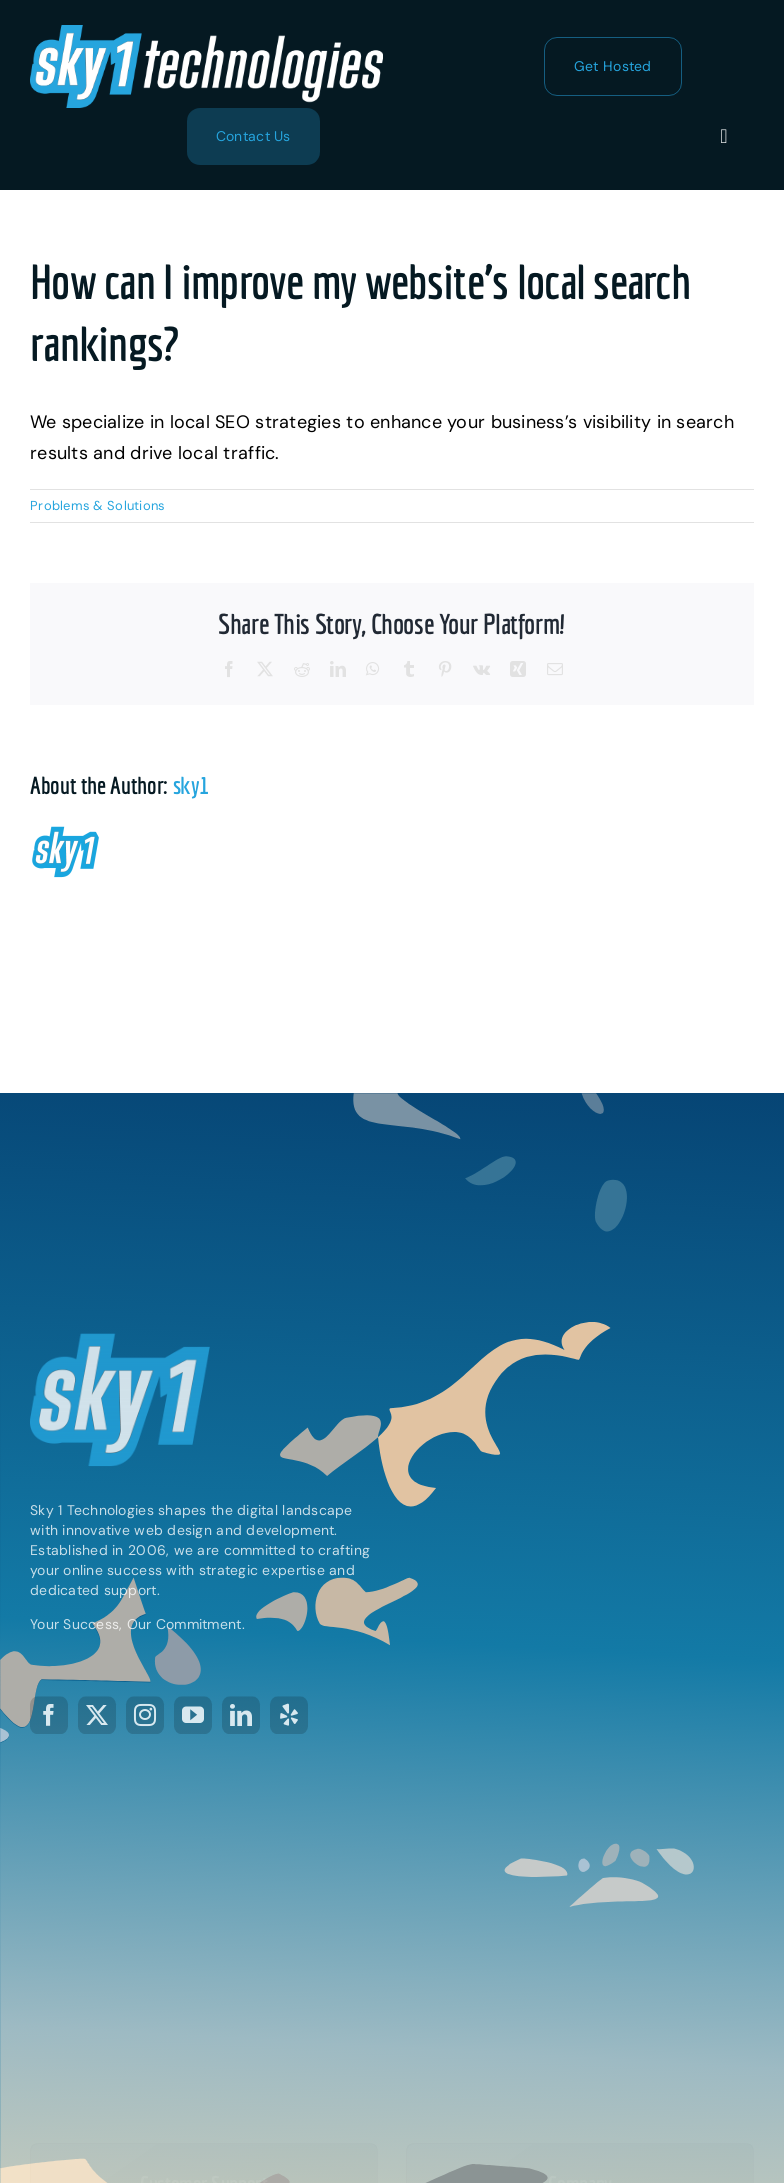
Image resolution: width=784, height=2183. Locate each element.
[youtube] (193, 1717)
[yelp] (289, 1717)
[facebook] (49, 1717)
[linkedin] (241, 1717)
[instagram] (145, 1717)
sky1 (191, 785)
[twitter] (97, 1717)
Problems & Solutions (97, 505)
